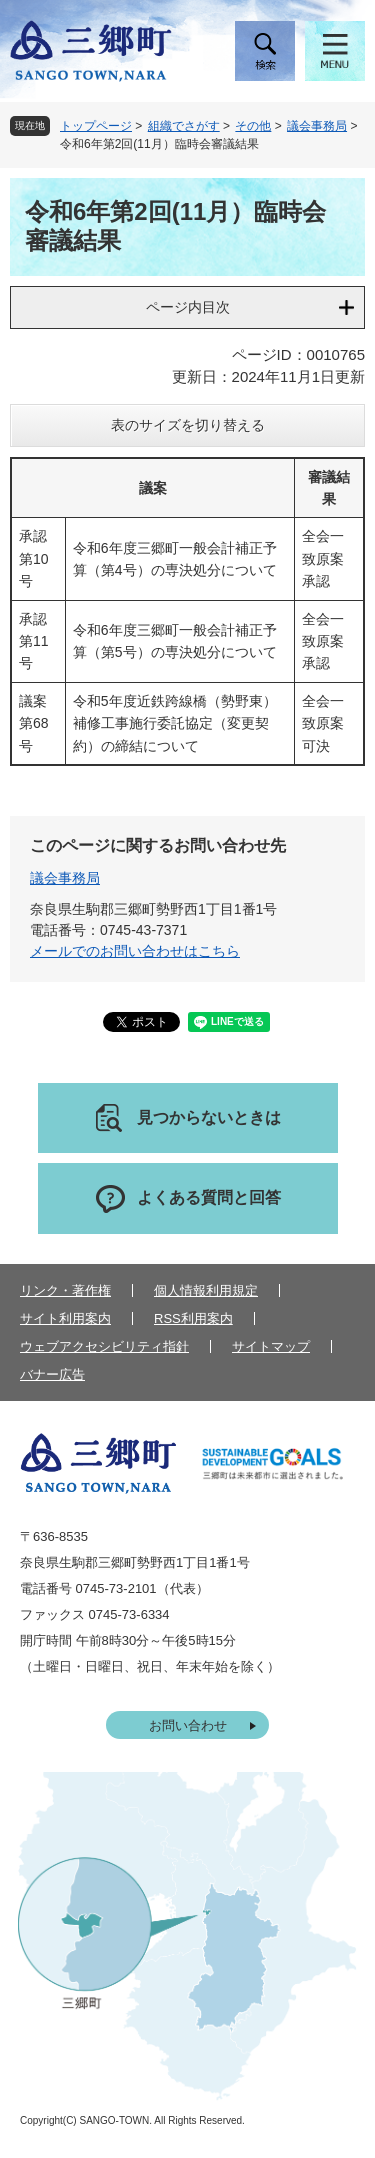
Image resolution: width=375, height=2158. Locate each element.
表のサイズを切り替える (188, 425)
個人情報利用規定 (206, 1290)
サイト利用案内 (65, 1318)
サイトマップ (271, 1346)
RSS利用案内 (193, 1318)
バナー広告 (52, 1374)
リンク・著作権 (65, 1290)
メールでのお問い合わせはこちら (135, 951)
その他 (253, 126)
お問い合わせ (188, 1725)
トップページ (96, 126)
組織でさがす (184, 126)
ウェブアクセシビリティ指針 (104, 1346)
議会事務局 (317, 126)
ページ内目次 (188, 307)
